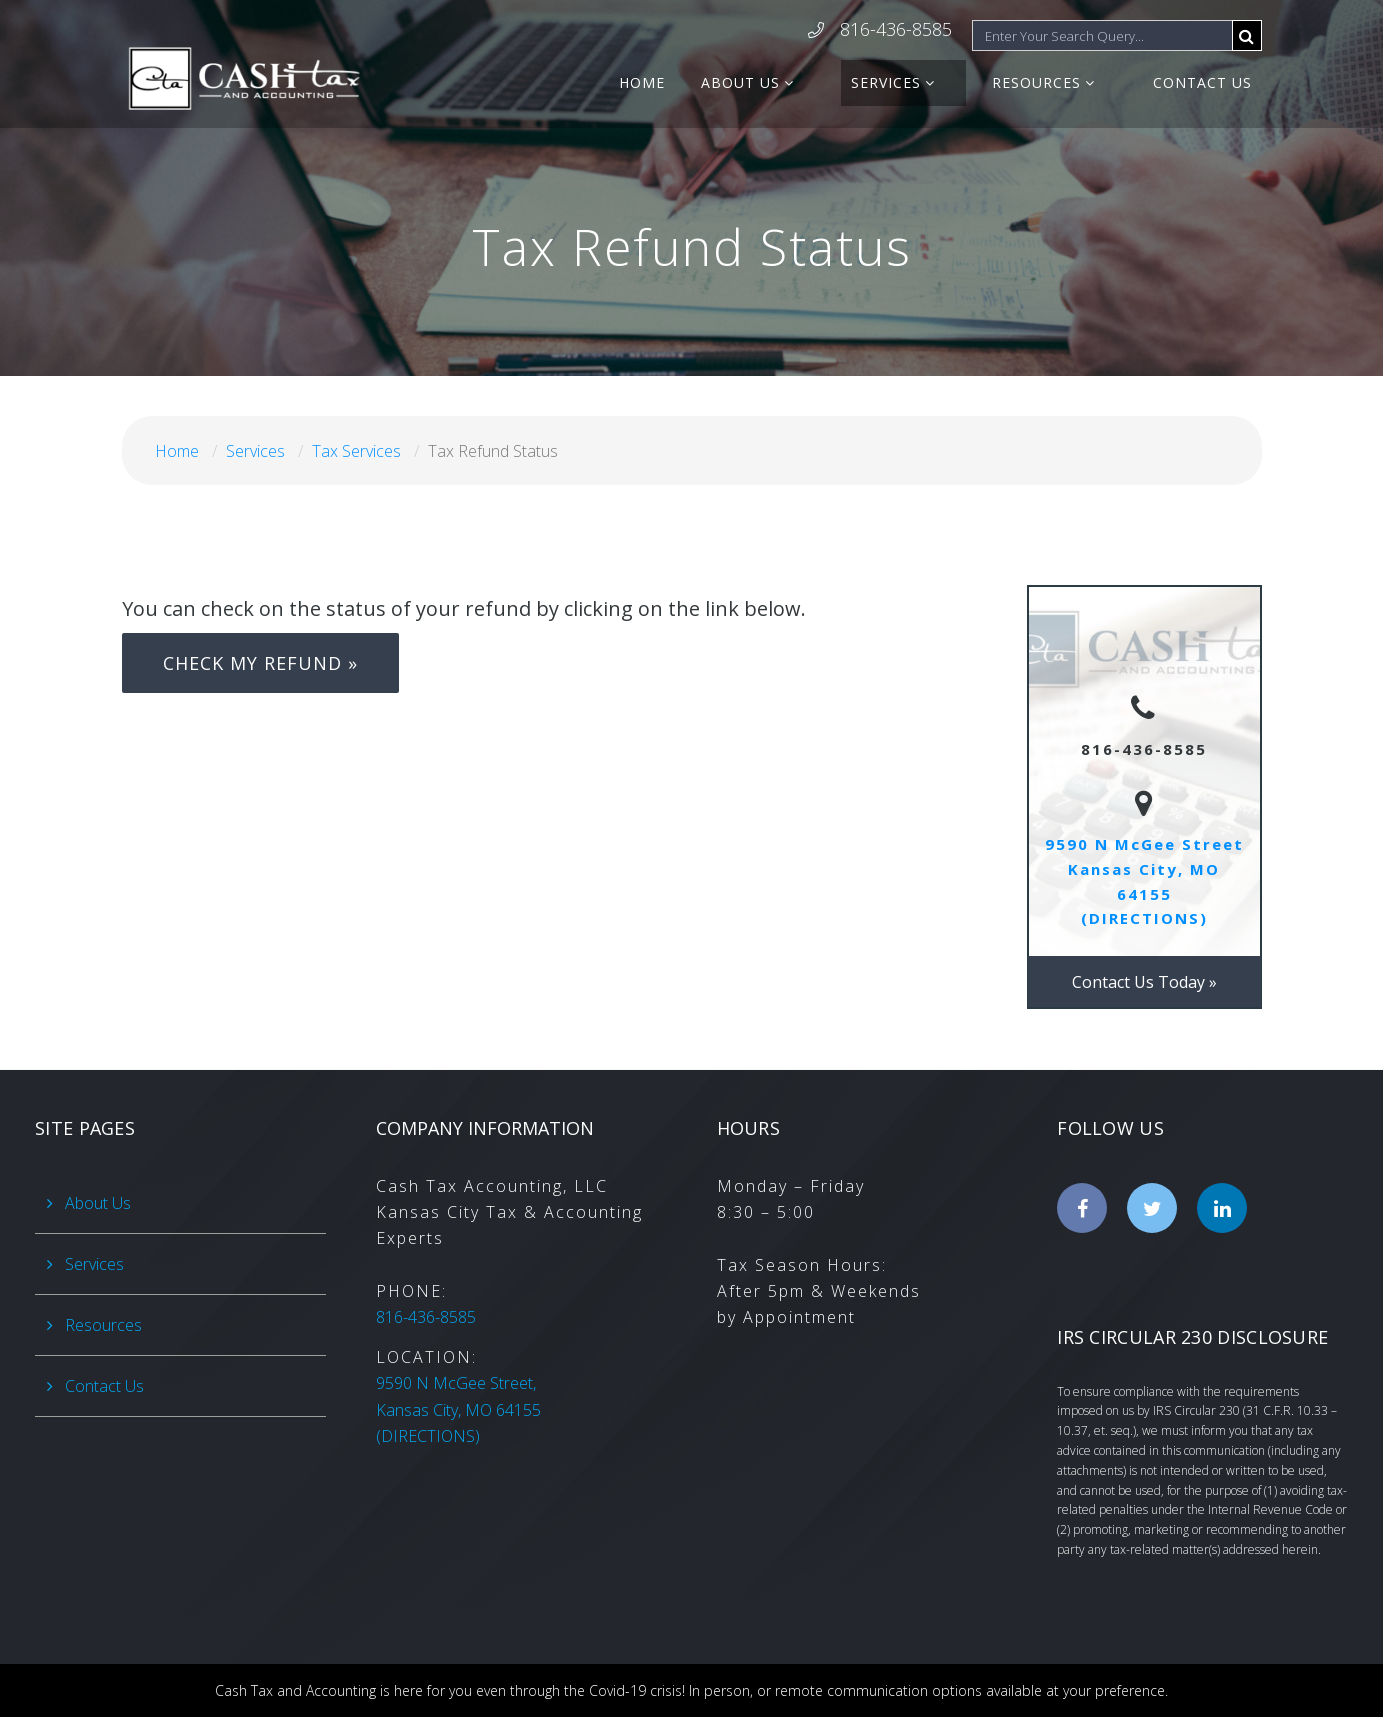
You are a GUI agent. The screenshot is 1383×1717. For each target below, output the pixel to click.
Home (706, 82)
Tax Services (356, 451)
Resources (1058, 82)
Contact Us (1202, 82)
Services (929, 82)
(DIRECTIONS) (458, 1409)
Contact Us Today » (1144, 982)
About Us (804, 82)
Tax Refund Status (493, 451)
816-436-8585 (896, 30)
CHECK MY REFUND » (260, 663)
